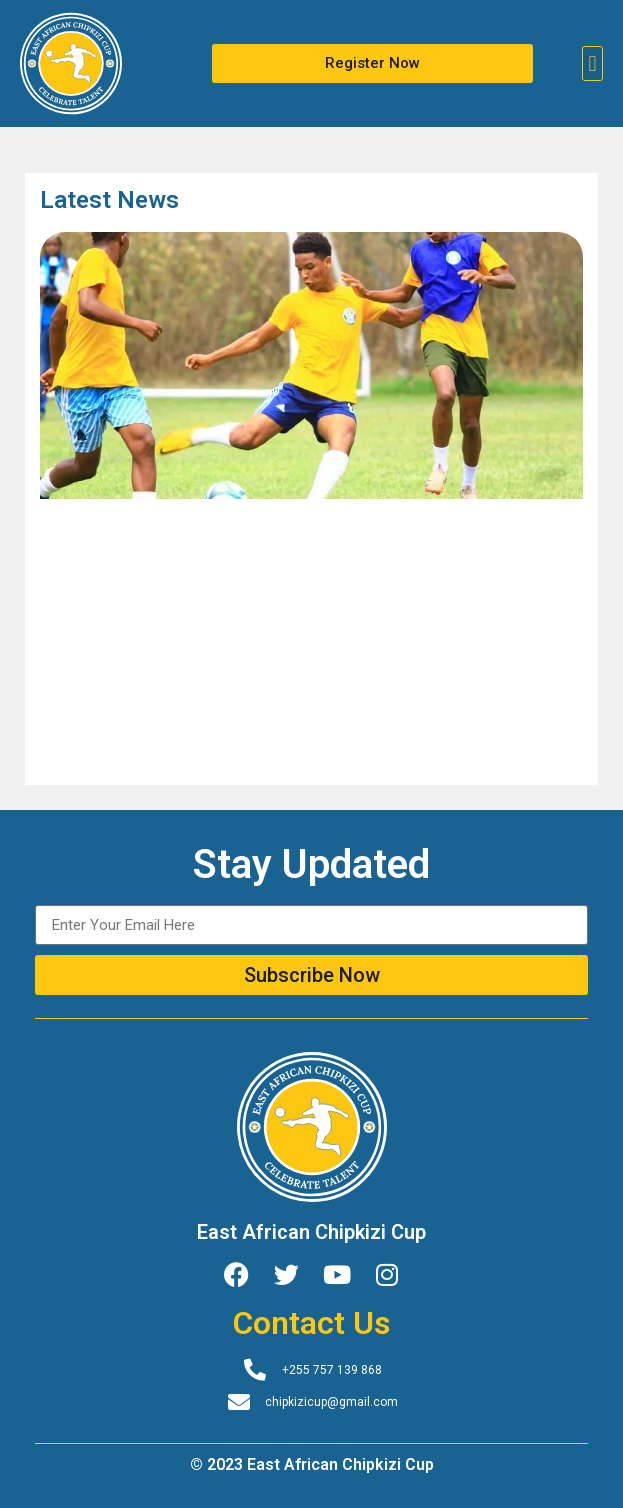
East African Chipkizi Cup (311, 1232)
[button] (592, 63)
